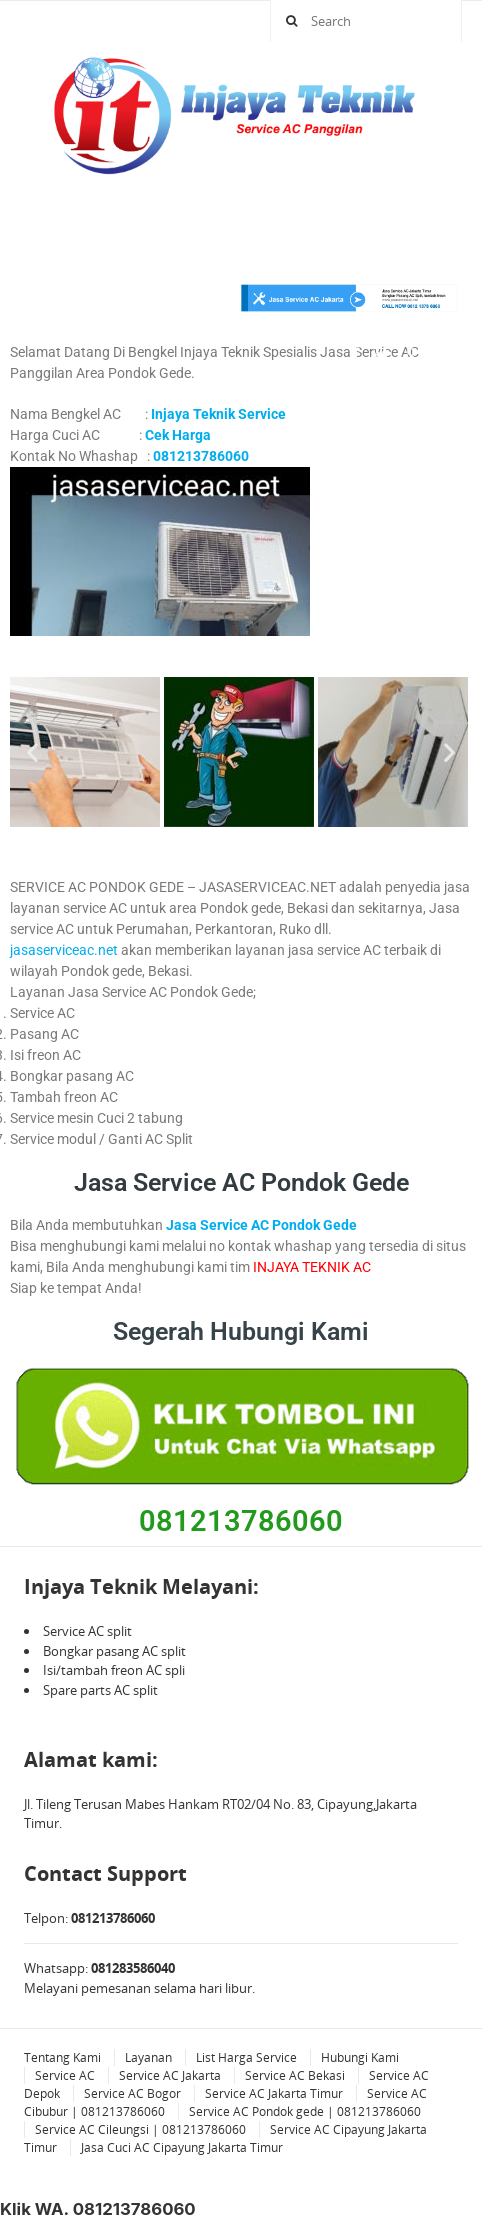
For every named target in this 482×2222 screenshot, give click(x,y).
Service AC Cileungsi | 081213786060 (140, 2129)
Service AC (65, 2075)
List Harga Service (246, 2057)
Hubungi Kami (360, 2057)
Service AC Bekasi (295, 2075)
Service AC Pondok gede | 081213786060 (305, 2111)
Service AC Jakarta (170, 2075)
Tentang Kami (62, 2057)
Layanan (148, 2057)
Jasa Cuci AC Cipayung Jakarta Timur (182, 2147)
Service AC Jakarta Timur (274, 2093)
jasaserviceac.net (64, 950)
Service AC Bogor (132, 2093)
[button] (32, 751)
